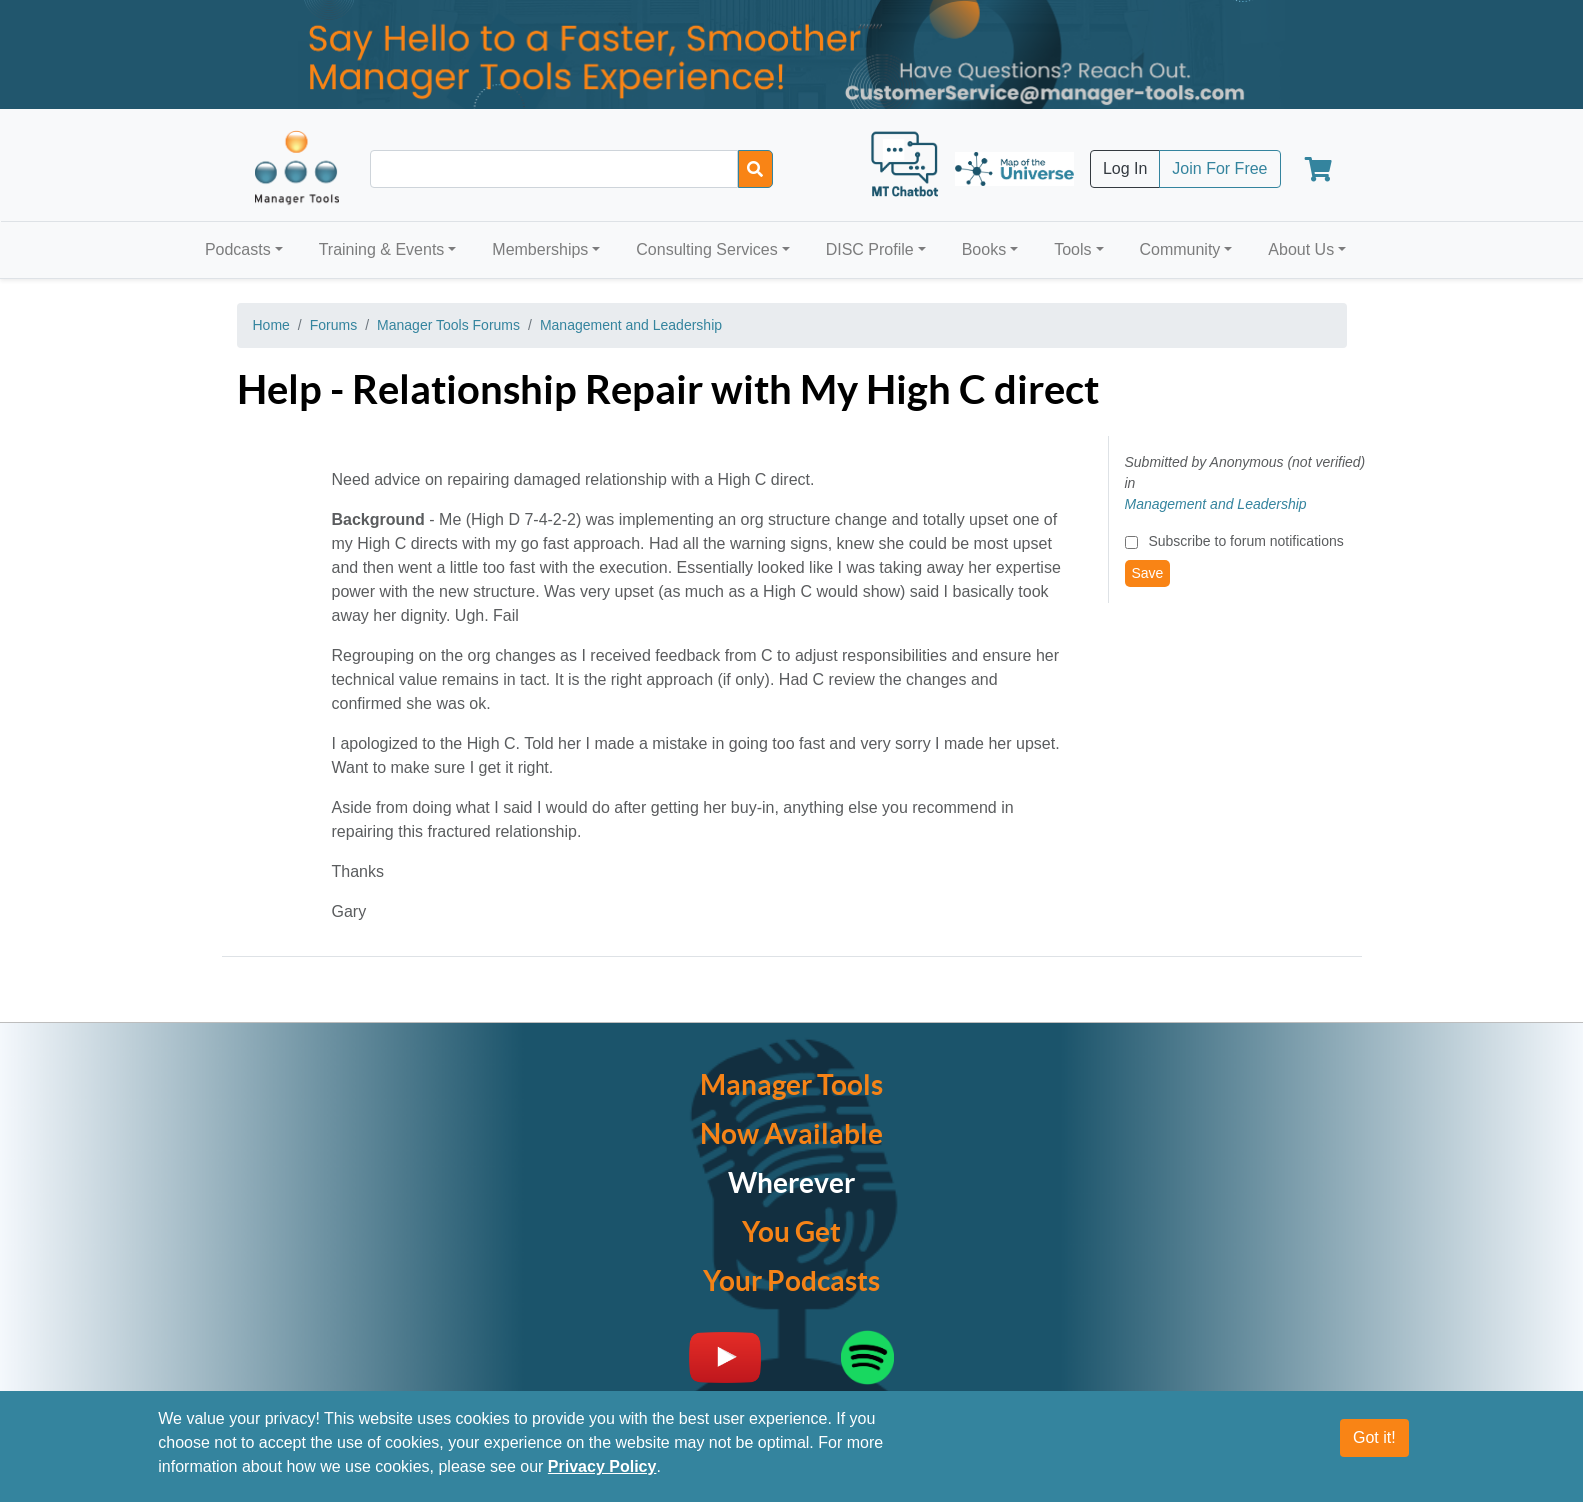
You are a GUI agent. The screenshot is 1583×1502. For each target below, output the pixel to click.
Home (271, 325)
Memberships (540, 249)
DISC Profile (870, 249)
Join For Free (1219, 168)
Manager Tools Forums (448, 325)
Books (984, 249)
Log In (1125, 168)
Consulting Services (706, 249)
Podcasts (238, 249)
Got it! (1374, 1437)
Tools (1072, 249)
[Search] (755, 169)
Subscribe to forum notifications (1245, 541)
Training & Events (382, 249)
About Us (1301, 249)
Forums (333, 325)
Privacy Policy (602, 1466)
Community (1179, 249)
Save (1148, 573)
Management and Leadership (631, 325)
